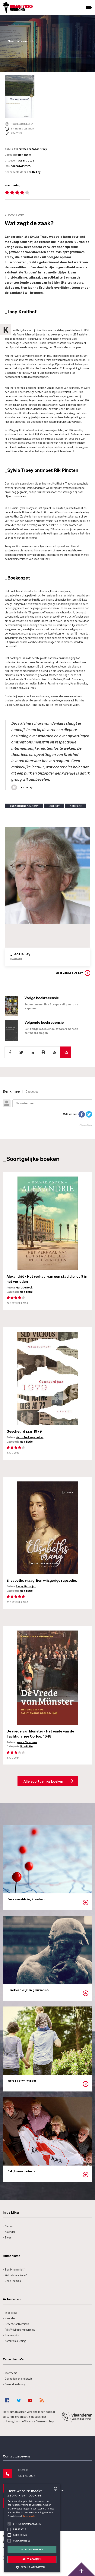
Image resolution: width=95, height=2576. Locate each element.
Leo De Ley (33, 172)
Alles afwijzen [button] (32, 2559)
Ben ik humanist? (14, 2270)
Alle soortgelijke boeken (43, 1781)
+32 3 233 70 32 (26, 2476)
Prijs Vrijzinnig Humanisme (19, 2330)
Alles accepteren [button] (32, 2549)
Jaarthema (10, 2373)
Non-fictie (24, 155)
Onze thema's (12, 2281)
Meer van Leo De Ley (69, 973)
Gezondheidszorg (14, 2384)
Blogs (7, 2238)
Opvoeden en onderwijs (18, 2379)
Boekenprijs (11, 2335)
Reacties (16, 133)
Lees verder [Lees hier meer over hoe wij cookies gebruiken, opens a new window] (29, 2516)
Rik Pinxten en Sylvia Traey (30, 149)
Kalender (9, 2232)
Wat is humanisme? (15, 2275)
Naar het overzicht (22, 41)
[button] (32, 2566)
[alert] (32, 2528)
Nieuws (8, 2226)
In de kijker (10, 2313)
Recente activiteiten (16, 2324)
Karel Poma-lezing (14, 2341)
